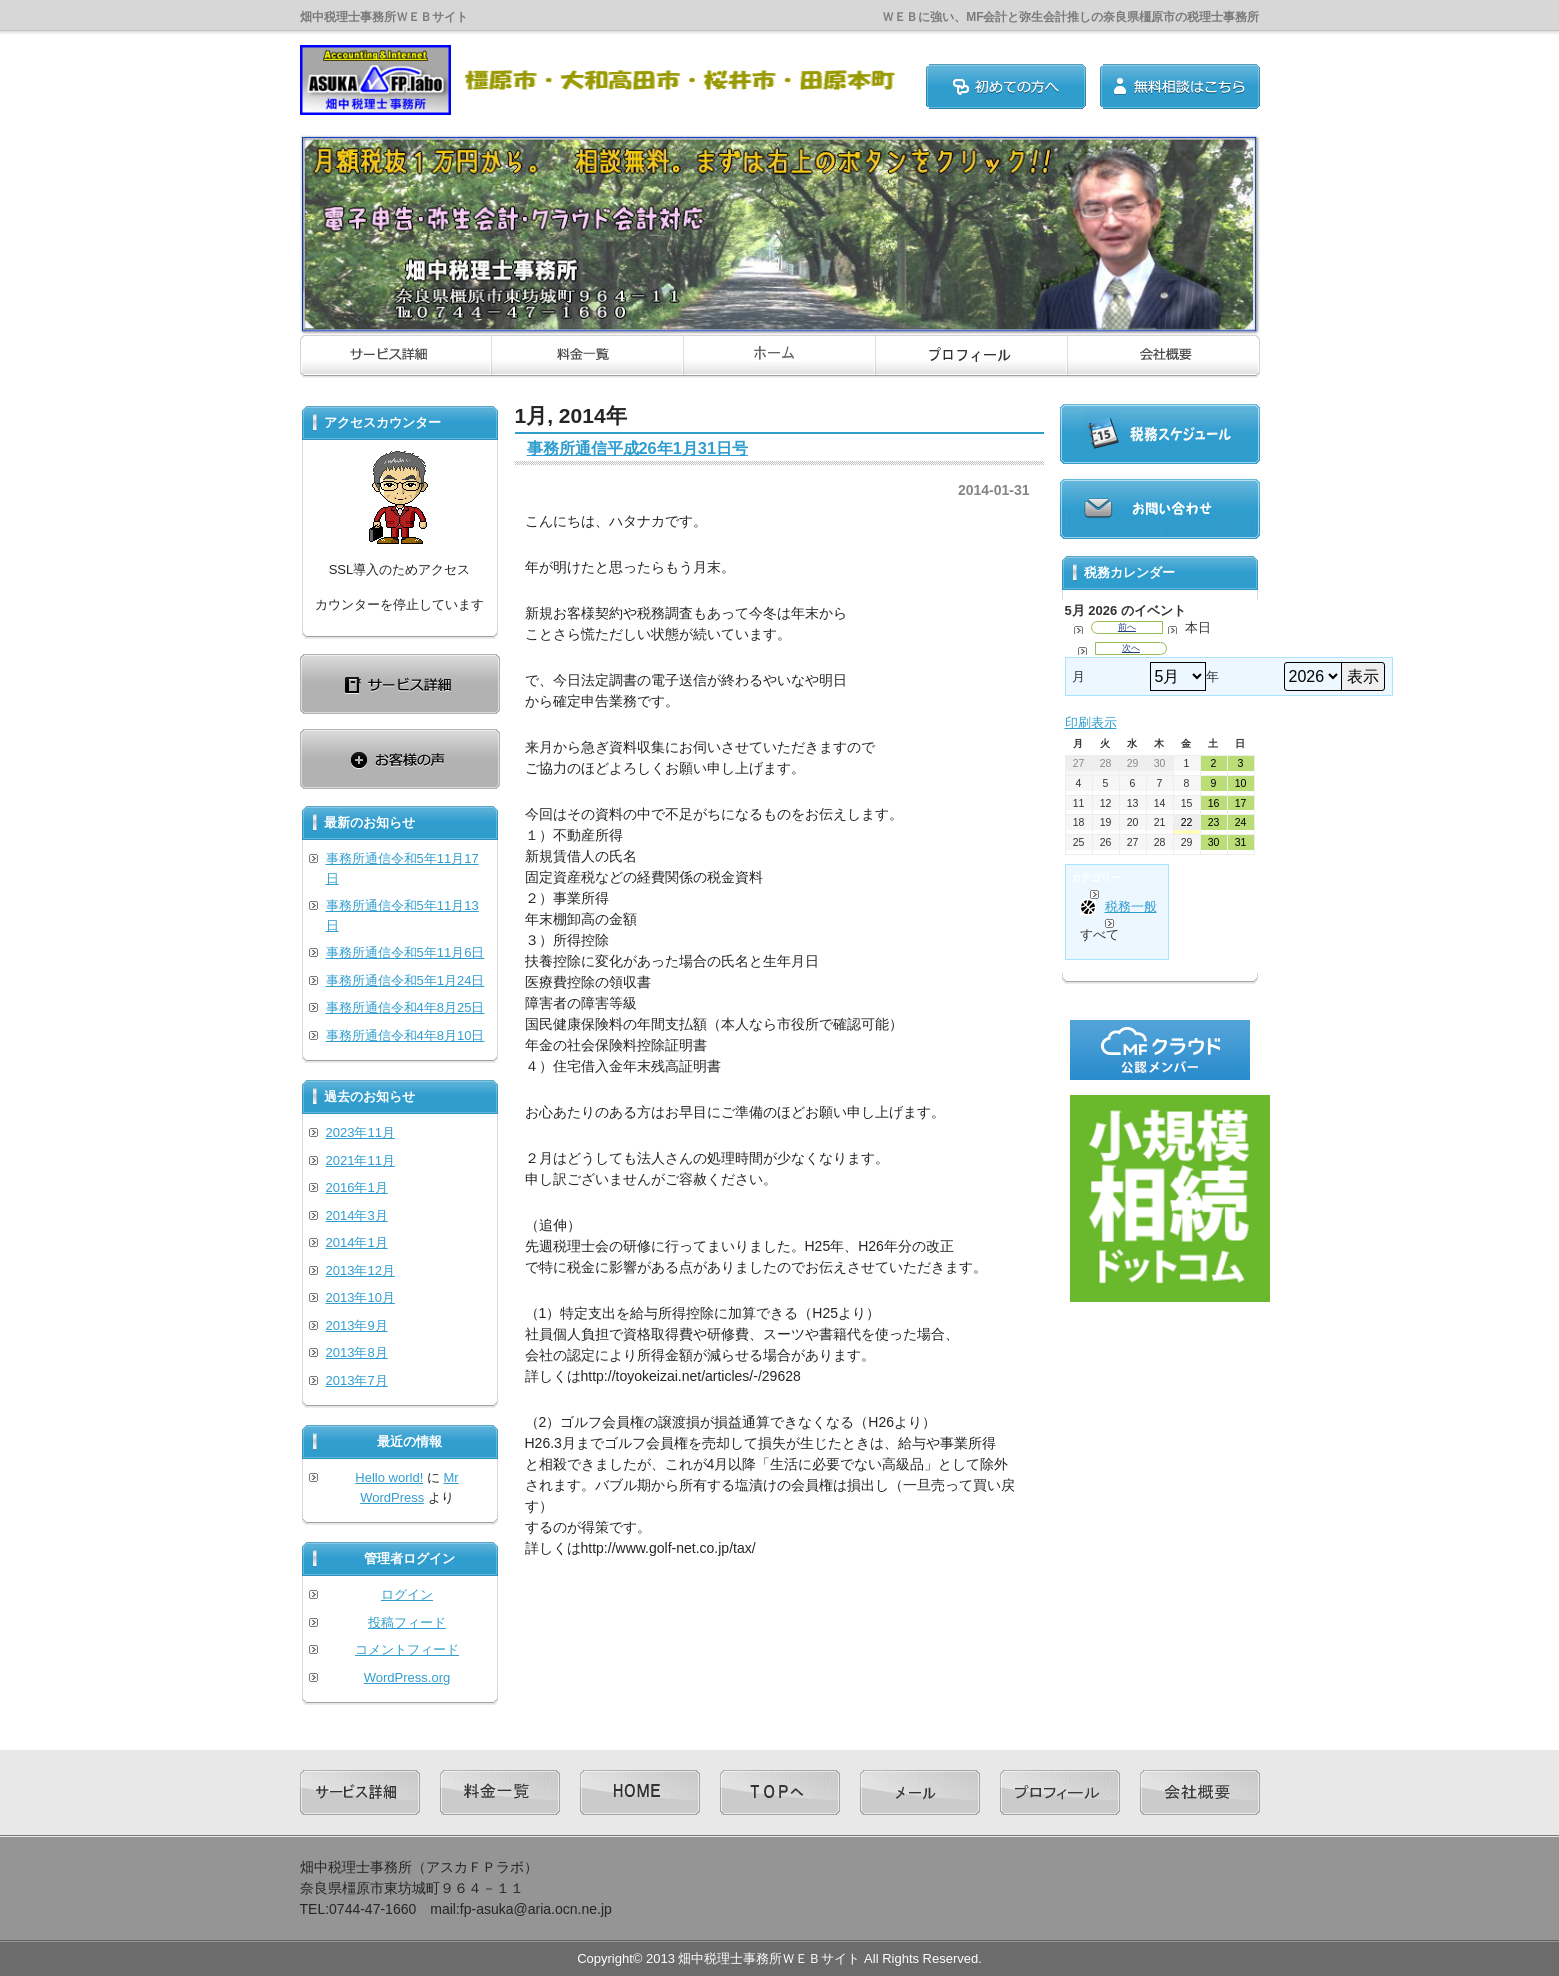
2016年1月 (357, 1187)
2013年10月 (360, 1297)
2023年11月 (360, 1132)
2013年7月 (357, 1380)
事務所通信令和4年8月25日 (405, 1007)
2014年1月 (357, 1242)
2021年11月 (360, 1160)
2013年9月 (357, 1325)
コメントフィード (407, 1649)
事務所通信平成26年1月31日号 (638, 448)
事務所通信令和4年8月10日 (405, 1035)
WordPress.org (407, 1677)
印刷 (1091, 722)
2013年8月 (357, 1352)
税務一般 (1118, 907)
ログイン (407, 1594)
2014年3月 (357, 1215)
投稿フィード (407, 1622)
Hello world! (389, 1477)
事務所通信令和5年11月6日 (405, 952)
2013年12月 (360, 1270)
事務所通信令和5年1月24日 (405, 980)
